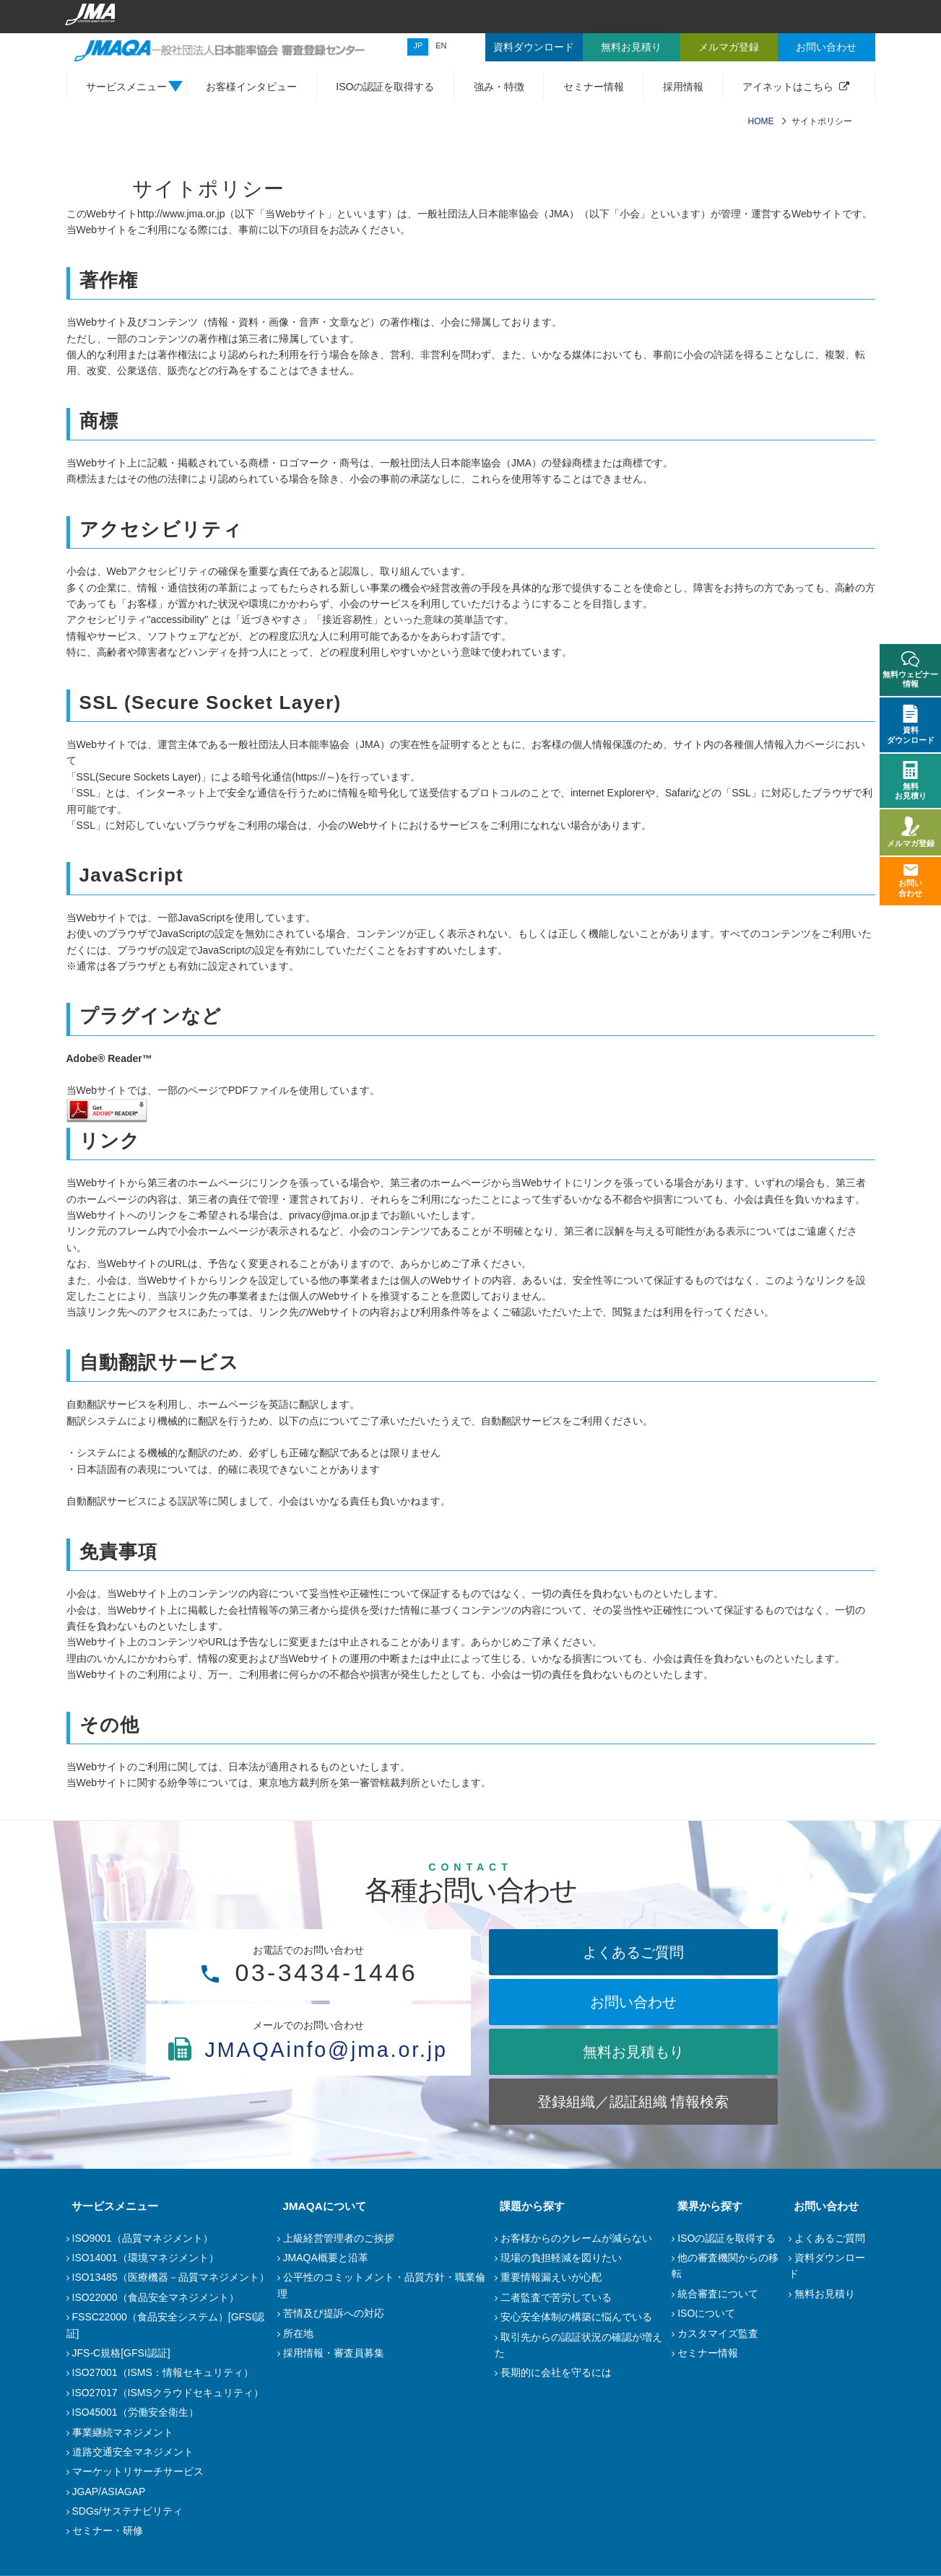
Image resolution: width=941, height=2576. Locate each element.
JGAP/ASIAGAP (109, 2491)
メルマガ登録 (911, 832)
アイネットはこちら (787, 86)
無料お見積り (824, 2293)
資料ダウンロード (911, 724)
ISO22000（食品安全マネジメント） (155, 2297)
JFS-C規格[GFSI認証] (121, 2353)
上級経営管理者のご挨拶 (338, 2238)
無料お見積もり (633, 2052)
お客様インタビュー (251, 86)
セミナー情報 (593, 86)
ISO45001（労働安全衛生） (135, 2412)
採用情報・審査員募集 (333, 2353)
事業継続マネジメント (122, 2432)
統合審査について (717, 2293)
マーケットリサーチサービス (138, 2471)
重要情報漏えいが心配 (551, 2277)
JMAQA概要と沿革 (325, 2257)
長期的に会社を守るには (556, 2372)
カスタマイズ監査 (717, 2333)
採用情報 (683, 86)
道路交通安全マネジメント (133, 2452)
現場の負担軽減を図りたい (561, 2257)
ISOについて (706, 2313)
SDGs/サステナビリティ (127, 2511)
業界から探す (704, 2206)
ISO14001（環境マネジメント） (145, 2257)
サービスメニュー (109, 2206)
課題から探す (527, 2206)
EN (440, 45)
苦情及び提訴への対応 (333, 2313)
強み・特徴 (499, 86)
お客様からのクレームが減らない (576, 2238)
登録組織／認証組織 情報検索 (633, 2102)
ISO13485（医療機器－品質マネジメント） (170, 2277)
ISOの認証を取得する (385, 86)
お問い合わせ (633, 2002)
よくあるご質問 (633, 1952)
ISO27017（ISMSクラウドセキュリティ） (168, 2392)
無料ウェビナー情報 (910, 669)
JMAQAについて (319, 2206)
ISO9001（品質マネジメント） (142, 2238)
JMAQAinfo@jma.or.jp (308, 2077)
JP (417, 45)
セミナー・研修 (107, 2530)
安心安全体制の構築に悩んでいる (576, 2317)
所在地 (298, 2333)
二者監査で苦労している (556, 2297)
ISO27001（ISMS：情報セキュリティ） (162, 2372)
